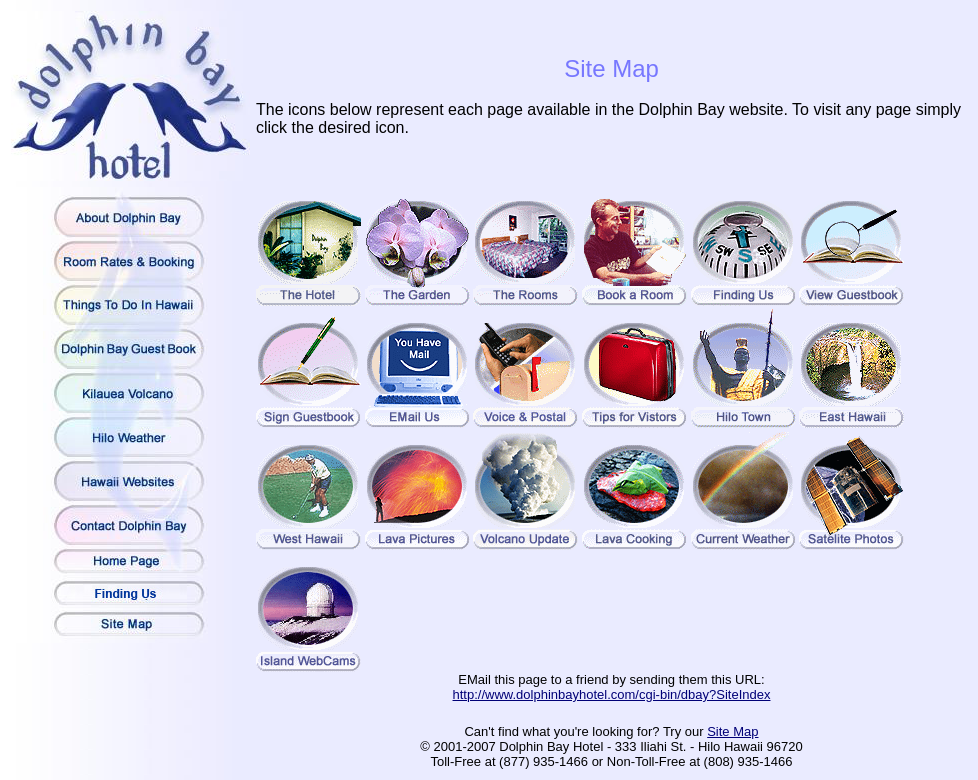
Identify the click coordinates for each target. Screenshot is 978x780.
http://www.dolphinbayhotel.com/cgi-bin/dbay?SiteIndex (612, 694)
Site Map (732, 731)
